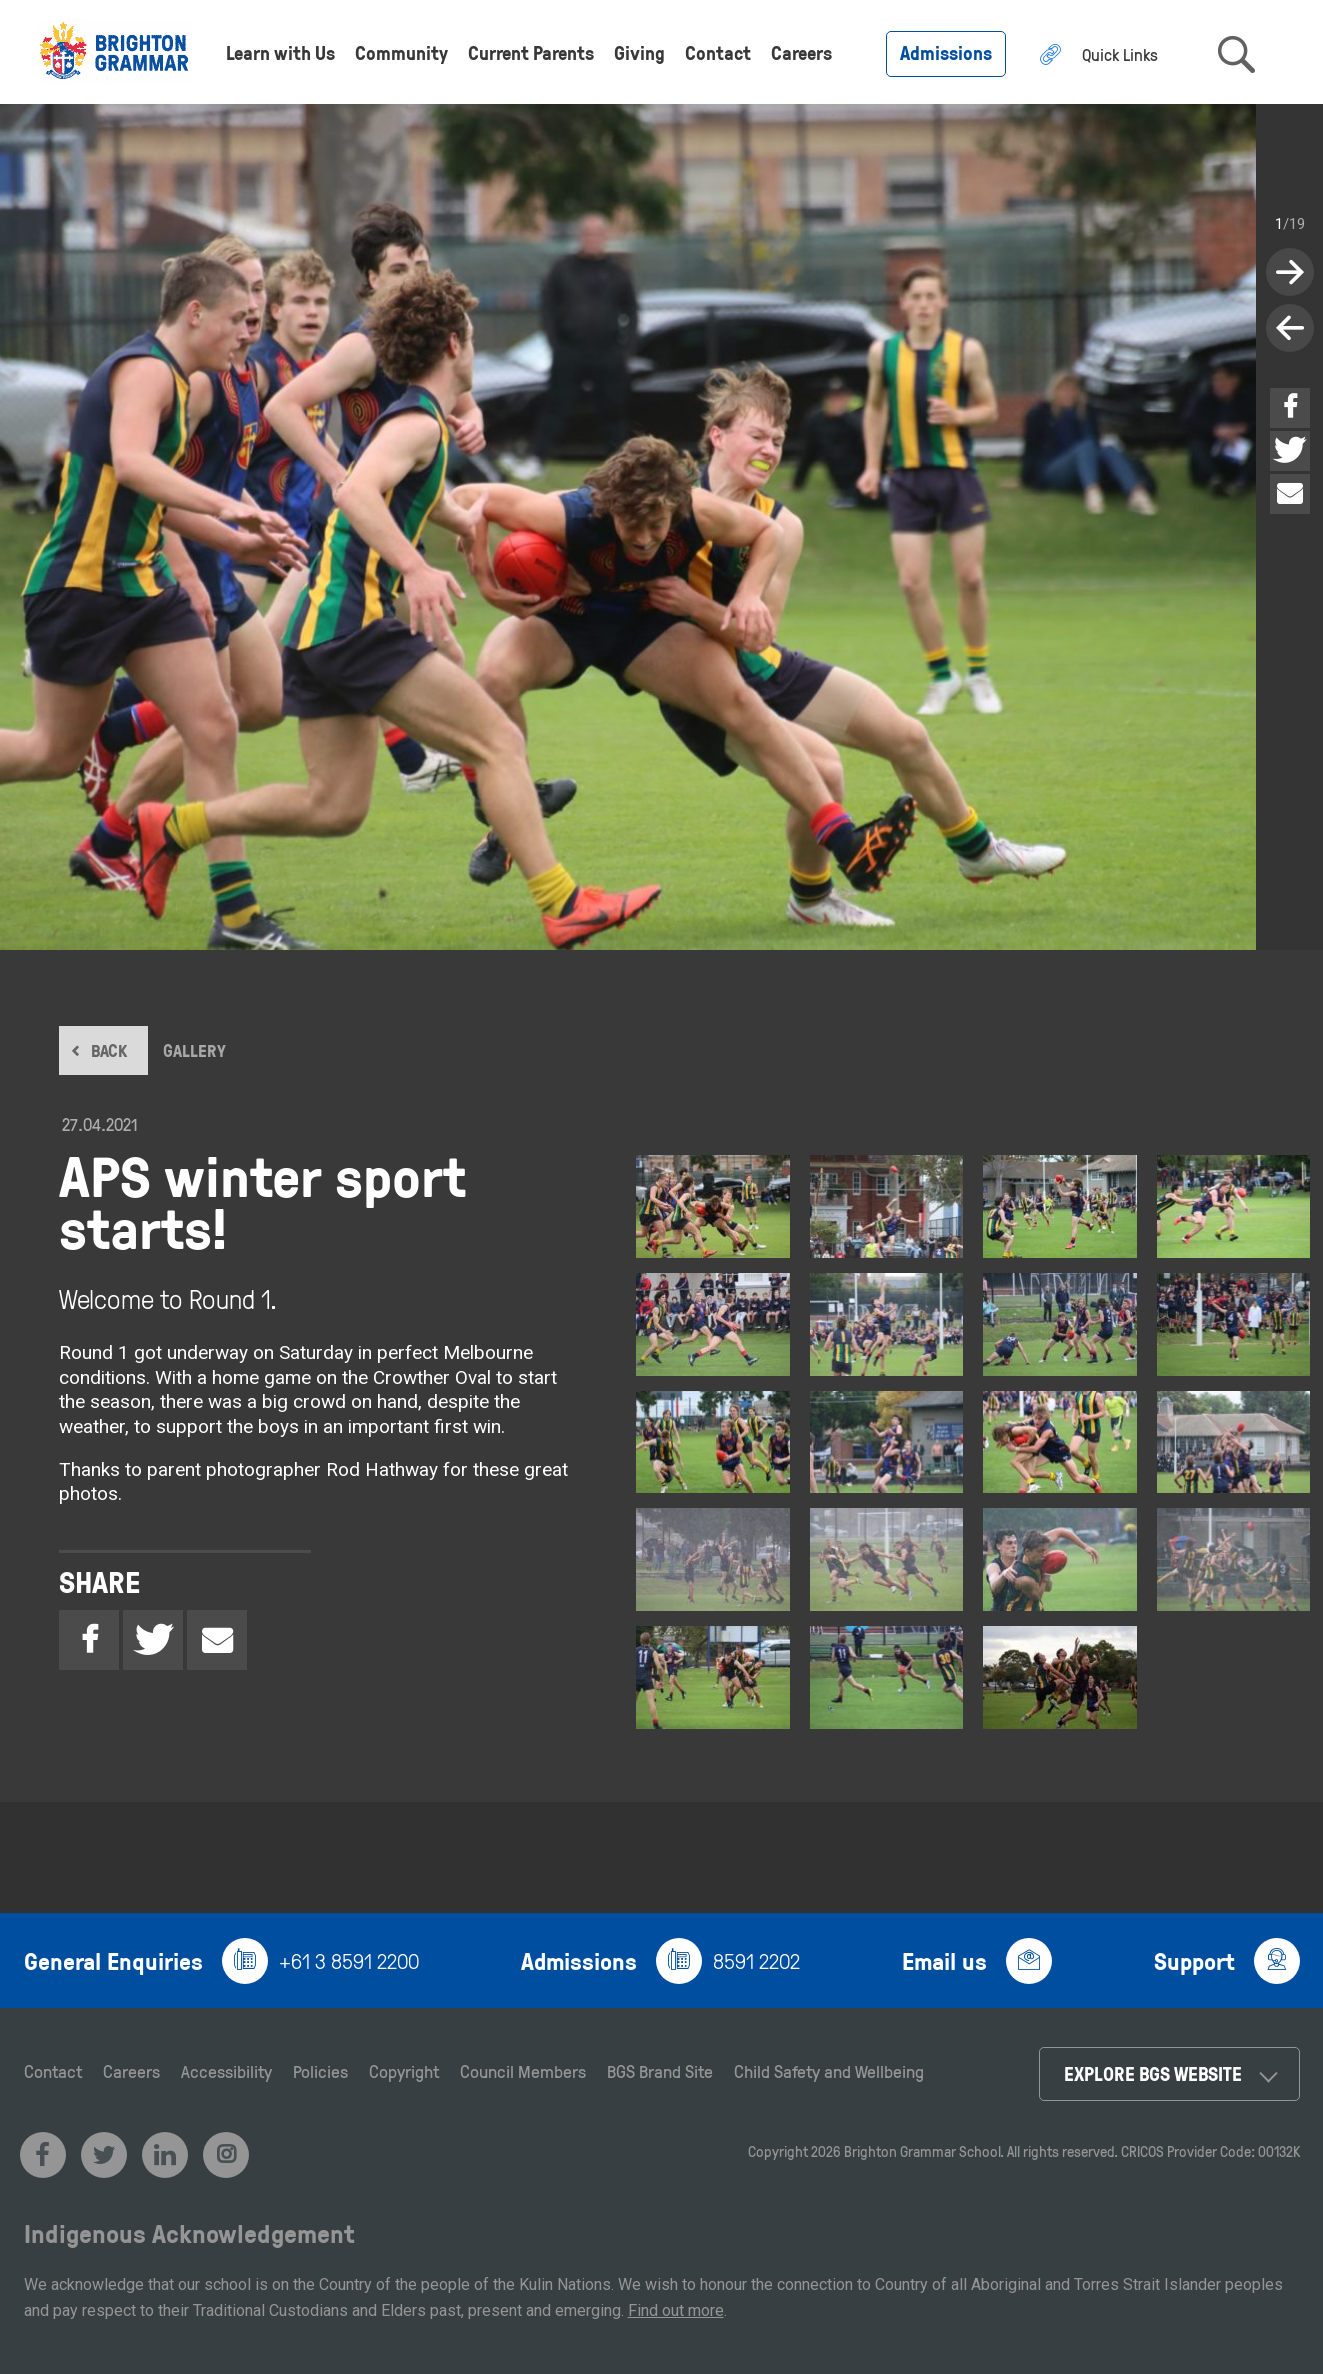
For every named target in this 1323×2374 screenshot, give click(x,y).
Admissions (946, 52)
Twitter (1289, 451)
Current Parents (531, 52)
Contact (718, 52)
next (1290, 328)
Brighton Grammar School (922, 2151)
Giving (639, 52)
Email (1289, 494)
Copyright (404, 2071)
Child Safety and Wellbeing (829, 2071)
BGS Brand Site (660, 2071)
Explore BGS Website (1153, 2073)
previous (1290, 272)
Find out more (676, 2310)
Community (401, 52)
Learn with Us (280, 52)
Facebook (1289, 408)
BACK (109, 1050)
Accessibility (226, 2071)
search (1236, 54)
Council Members (523, 2071)
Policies (320, 2071)
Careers (801, 52)
